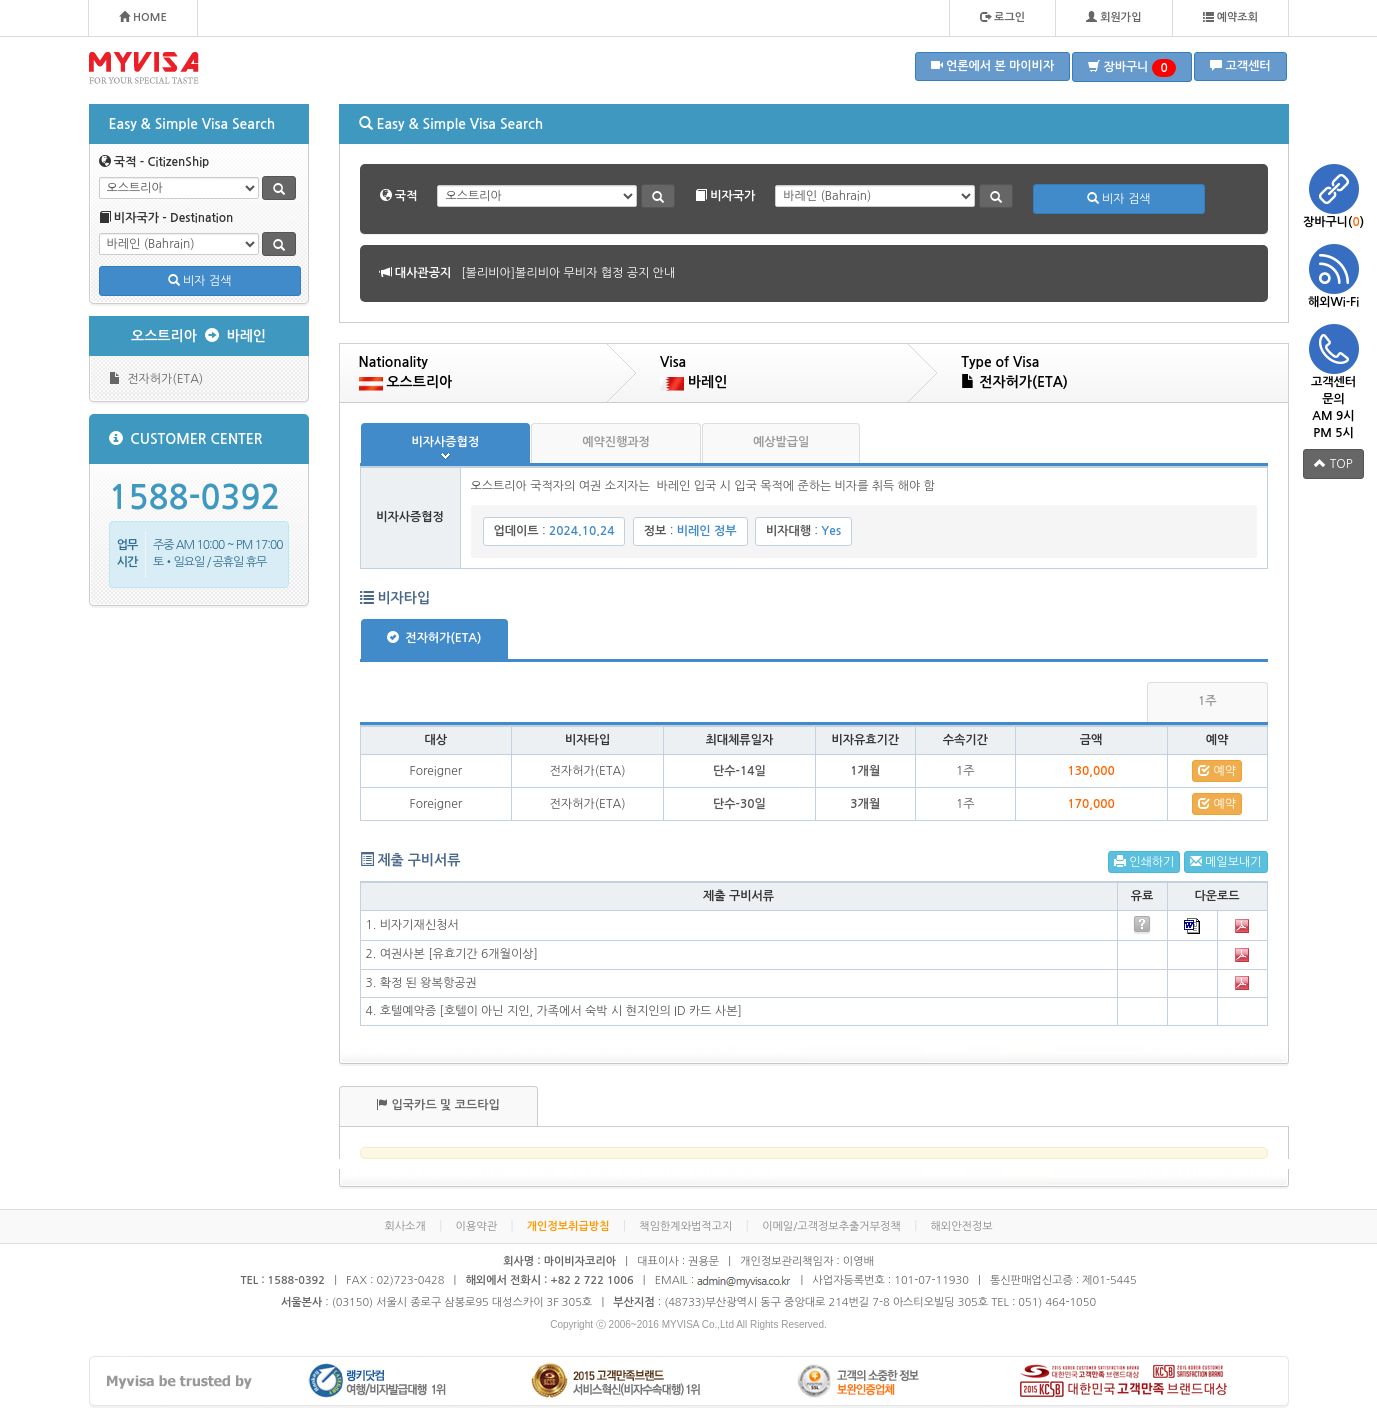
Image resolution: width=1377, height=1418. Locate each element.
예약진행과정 (616, 442)
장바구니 (1132, 68)
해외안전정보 (962, 1226)
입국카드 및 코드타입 (438, 1104)
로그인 (1002, 17)
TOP (1333, 463)
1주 (1207, 701)
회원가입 (1113, 17)
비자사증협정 (446, 442)
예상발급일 (781, 442)
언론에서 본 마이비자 (993, 65)
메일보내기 (1226, 861)
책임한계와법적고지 (685, 1226)
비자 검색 (200, 280)
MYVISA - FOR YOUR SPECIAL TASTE (144, 68)
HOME (143, 17)
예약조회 (1230, 17)
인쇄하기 (1144, 861)
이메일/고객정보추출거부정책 (831, 1226)
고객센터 (1240, 65)
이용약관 (476, 1226)
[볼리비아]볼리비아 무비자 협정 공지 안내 (568, 273)
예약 (1217, 770)
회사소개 (404, 1226)
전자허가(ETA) (156, 378)
